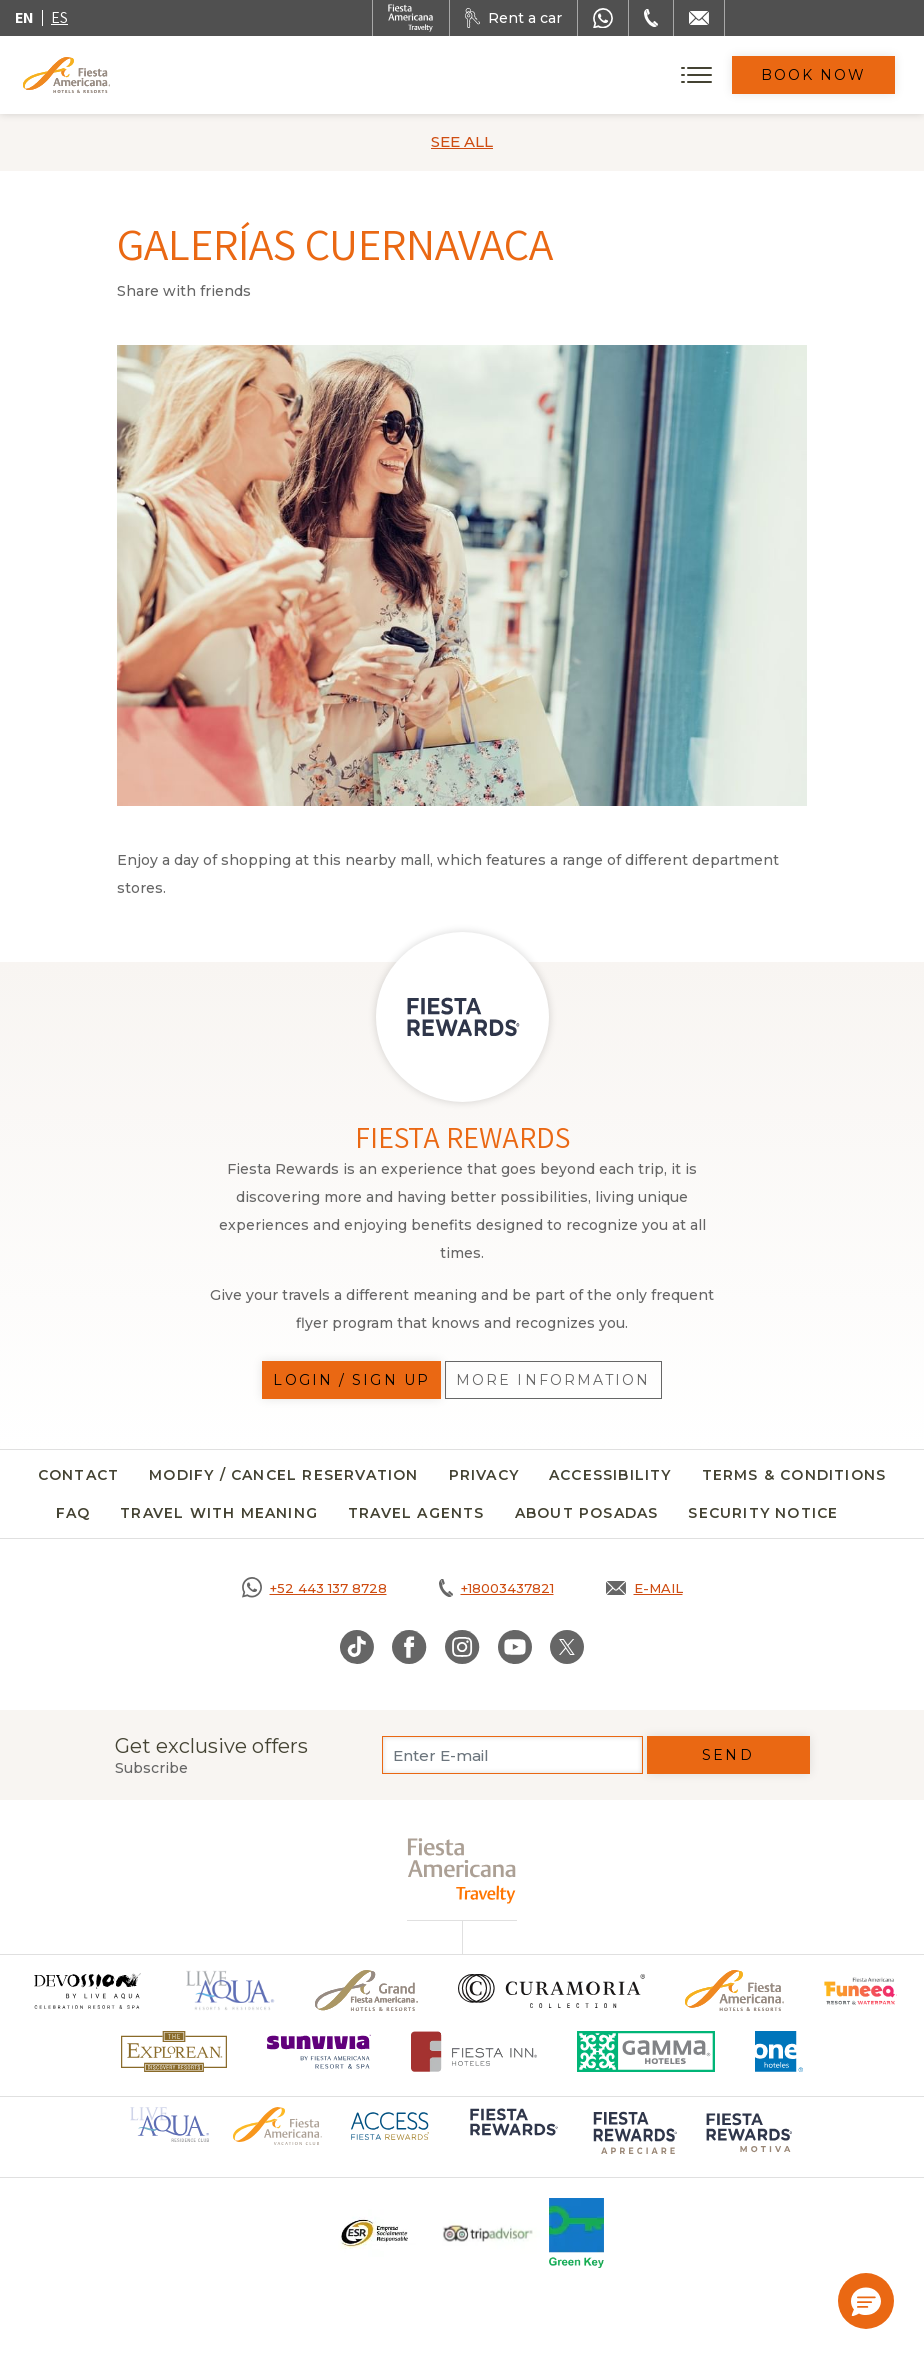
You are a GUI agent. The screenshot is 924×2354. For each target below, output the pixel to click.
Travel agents (416, 1513)
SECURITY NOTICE (763, 1513)
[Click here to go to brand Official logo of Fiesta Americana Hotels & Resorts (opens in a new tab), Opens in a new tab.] (277, 2125)
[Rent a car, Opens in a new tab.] (513, 18)
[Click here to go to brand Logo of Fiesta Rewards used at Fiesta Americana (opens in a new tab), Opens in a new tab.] (512, 2136)
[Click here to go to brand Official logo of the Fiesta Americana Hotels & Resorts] (734, 1990)
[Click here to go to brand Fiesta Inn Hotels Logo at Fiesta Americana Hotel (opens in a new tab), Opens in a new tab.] (474, 2051)
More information (553, 1380)
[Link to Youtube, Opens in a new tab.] (515, 1647)
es (59, 17)
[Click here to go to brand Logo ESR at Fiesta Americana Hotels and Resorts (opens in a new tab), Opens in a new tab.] (373, 2233)
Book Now (814, 75)
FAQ (73, 1513)
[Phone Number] (651, 18)
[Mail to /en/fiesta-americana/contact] (699, 18)
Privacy (484, 1475)
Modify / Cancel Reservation (283, 1475)
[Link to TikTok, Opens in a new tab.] (357, 1647)
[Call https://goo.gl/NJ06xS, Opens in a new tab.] (314, 1588)
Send (727, 1755)
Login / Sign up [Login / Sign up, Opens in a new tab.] (351, 1380)
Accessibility (610, 1475)
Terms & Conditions (794, 1475)
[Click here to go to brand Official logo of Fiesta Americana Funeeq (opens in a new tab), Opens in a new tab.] (860, 1990)
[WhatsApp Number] (603, 18)
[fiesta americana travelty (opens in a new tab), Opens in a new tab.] (462, 1870)
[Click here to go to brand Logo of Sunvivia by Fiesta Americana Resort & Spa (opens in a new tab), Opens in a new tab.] (319, 2051)
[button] (866, 2301)
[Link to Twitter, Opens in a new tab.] (567, 1647)
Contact (78, 1475)
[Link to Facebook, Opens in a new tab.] (409, 1647)
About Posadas (587, 1513)
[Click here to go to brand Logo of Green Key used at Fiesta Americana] (576, 2233)
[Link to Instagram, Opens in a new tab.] (462, 1647)
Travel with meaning (219, 1513)
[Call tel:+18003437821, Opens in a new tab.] (496, 1588)
